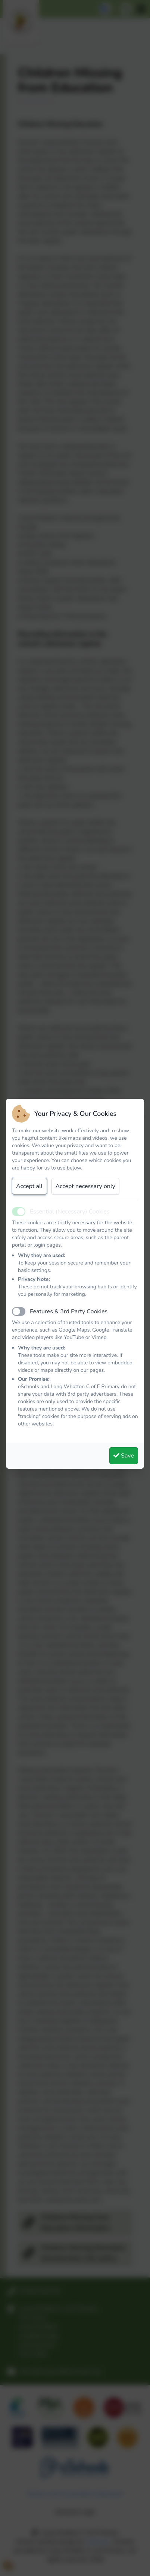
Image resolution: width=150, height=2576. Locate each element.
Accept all (29, 1186)
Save (123, 1456)
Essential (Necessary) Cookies (70, 1212)
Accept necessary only (85, 1186)
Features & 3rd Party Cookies (68, 1311)
